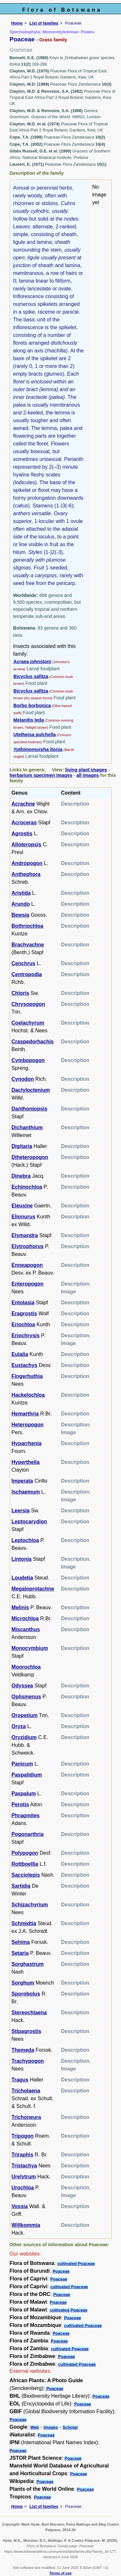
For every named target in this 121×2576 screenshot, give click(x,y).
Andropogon (27, 863)
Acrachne (23, 804)
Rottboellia (25, 1864)
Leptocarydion (29, 1521)
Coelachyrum (28, 1023)
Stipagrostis (26, 2031)
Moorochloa (26, 1667)
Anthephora (26, 874)
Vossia (20, 2206)
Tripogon (23, 2136)
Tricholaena (26, 2090)
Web (34, 2427)
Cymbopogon (28, 1060)
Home (17, 23)
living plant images (86, 769)
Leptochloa (25, 1540)
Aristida (21, 893)
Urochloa (23, 2187)
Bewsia (20, 915)
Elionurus (23, 1216)
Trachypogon (28, 2061)
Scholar (70, 2427)
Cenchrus (23, 963)
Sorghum (23, 1983)
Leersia (21, 1510)
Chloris (20, 993)
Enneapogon (27, 1265)
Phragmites (26, 1815)
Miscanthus (26, 1629)
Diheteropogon (30, 1157)
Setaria (20, 1953)
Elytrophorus (28, 1246)
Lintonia (22, 1559)
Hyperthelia (26, 1462)
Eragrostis (24, 1313)
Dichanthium (27, 1127)
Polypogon (25, 1853)
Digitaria (22, 1146)
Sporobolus (26, 1994)
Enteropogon (28, 1284)
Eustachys (24, 1365)
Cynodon (23, 1079)
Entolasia (23, 1302)
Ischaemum (26, 1492)
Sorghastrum (28, 1964)
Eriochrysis (26, 1335)
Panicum (22, 1764)
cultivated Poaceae (76, 2263)
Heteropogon (28, 1424)
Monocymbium (30, 1648)
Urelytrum (24, 2176)
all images (87, 775)
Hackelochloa (28, 1395)
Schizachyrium (30, 1904)
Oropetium (25, 1715)
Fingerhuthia (27, 1376)
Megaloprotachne (33, 1588)
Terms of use (60, 2573)
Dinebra (21, 1176)
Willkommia (26, 2225)
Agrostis (22, 833)
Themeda (23, 2050)
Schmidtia (24, 1923)
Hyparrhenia (27, 1443)
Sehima (21, 1942)
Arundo (21, 904)
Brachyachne (28, 944)
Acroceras (24, 822)
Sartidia (21, 1886)
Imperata (22, 1481)
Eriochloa (23, 1324)
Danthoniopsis (29, 1108)
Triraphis (23, 2154)
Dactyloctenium (31, 1090)
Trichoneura (26, 2117)
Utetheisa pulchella (35, 734)
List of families (43, 23)
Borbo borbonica (32, 705)
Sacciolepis (26, 1875)
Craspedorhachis (33, 1041)
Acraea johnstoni (32, 661)
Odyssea (22, 1685)
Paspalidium (27, 1775)
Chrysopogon (28, 1004)
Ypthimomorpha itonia (38, 749)
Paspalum (24, 1793)
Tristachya (24, 2165)
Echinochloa (27, 1187)
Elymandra (25, 1235)
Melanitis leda (29, 720)
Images (51, 2427)
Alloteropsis (26, 844)
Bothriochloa (28, 926)
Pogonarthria (28, 1834)
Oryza (19, 1726)
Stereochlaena (29, 2012)
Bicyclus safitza (31, 676)
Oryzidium (24, 1737)
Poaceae (61, 2271)
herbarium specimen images (41, 775)
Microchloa (25, 1618)
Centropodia (27, 974)
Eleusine (22, 1205)
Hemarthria (25, 1413)
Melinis (20, 1607)
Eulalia (20, 1354)
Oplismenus (26, 1696)
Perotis (20, 1804)
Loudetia (22, 1577)
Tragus (20, 2079)
